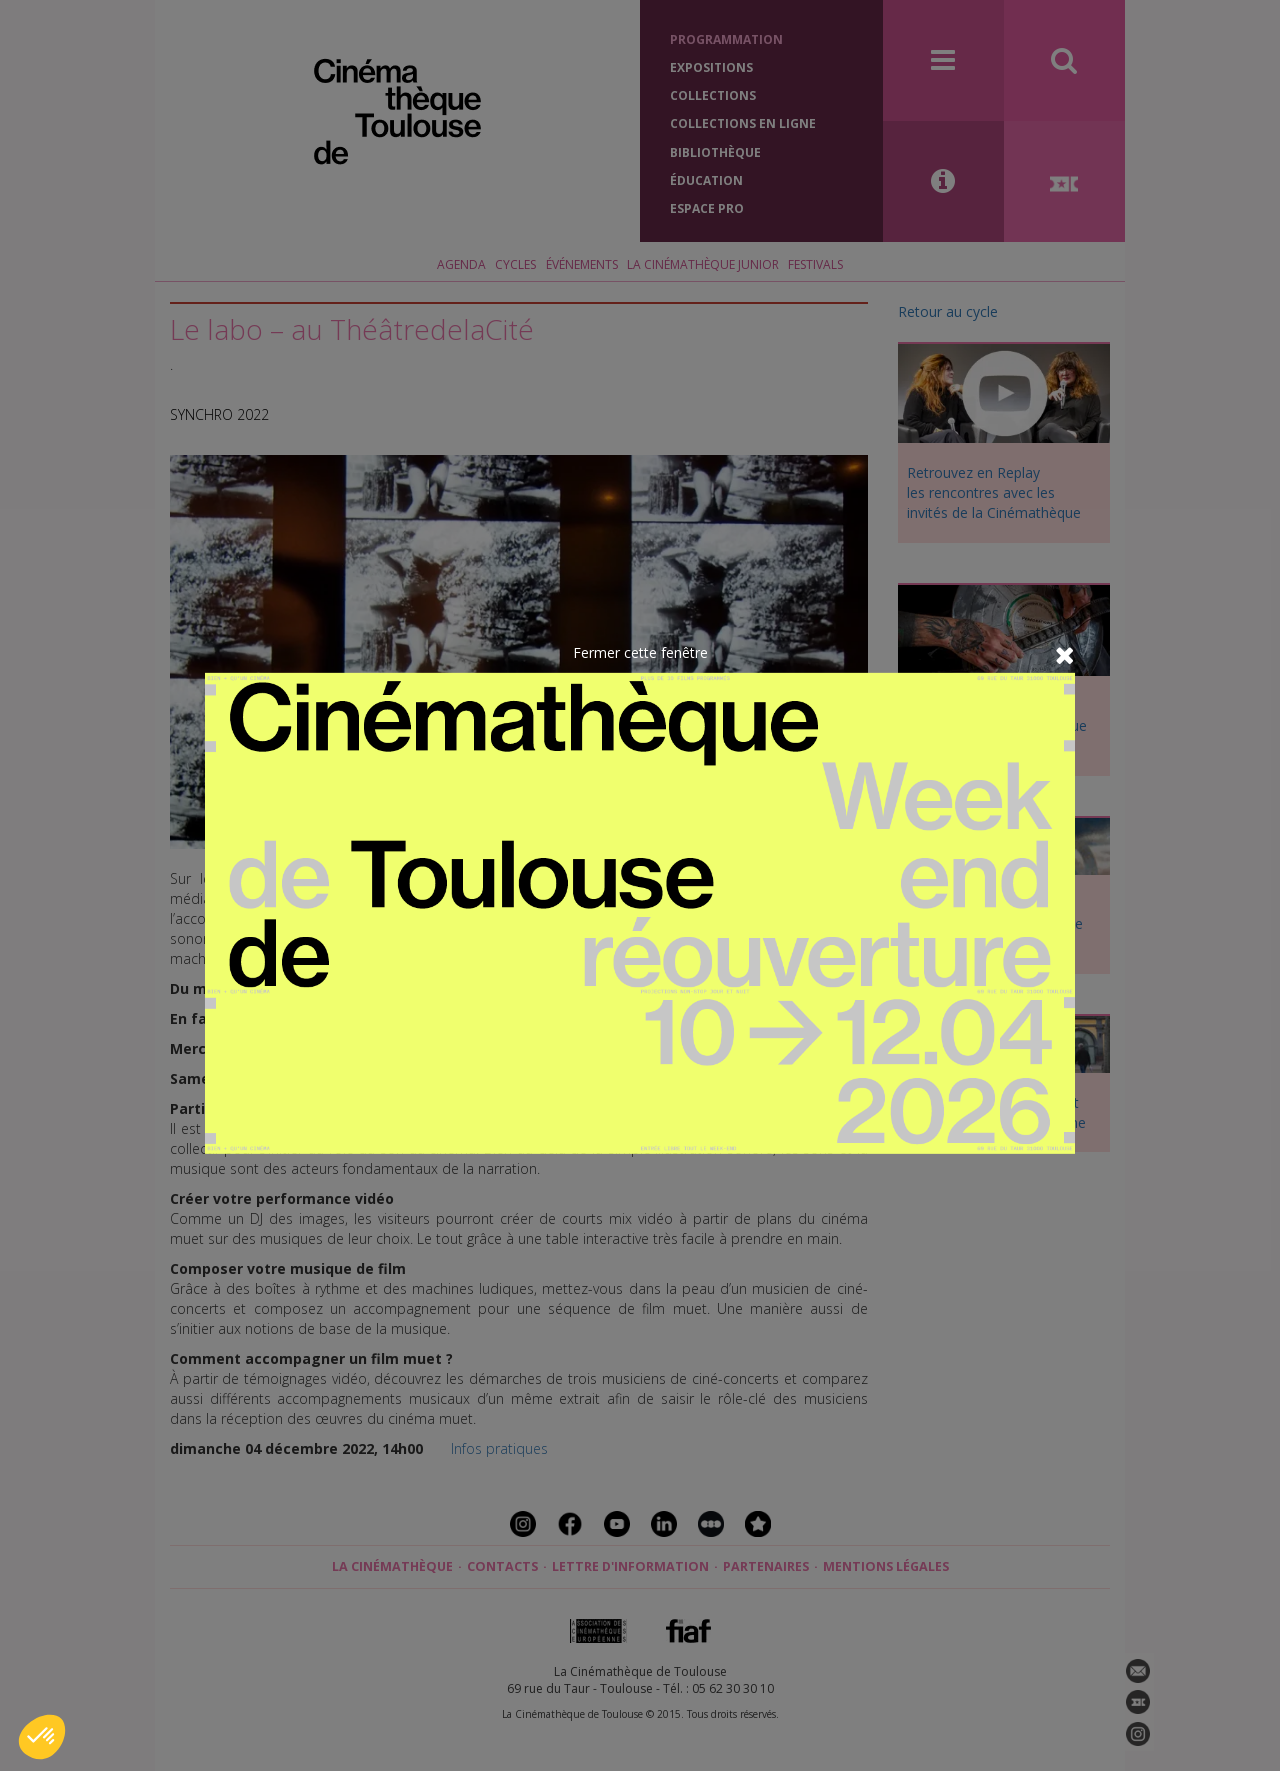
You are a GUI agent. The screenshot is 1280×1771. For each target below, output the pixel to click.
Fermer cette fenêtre (640, 651)
